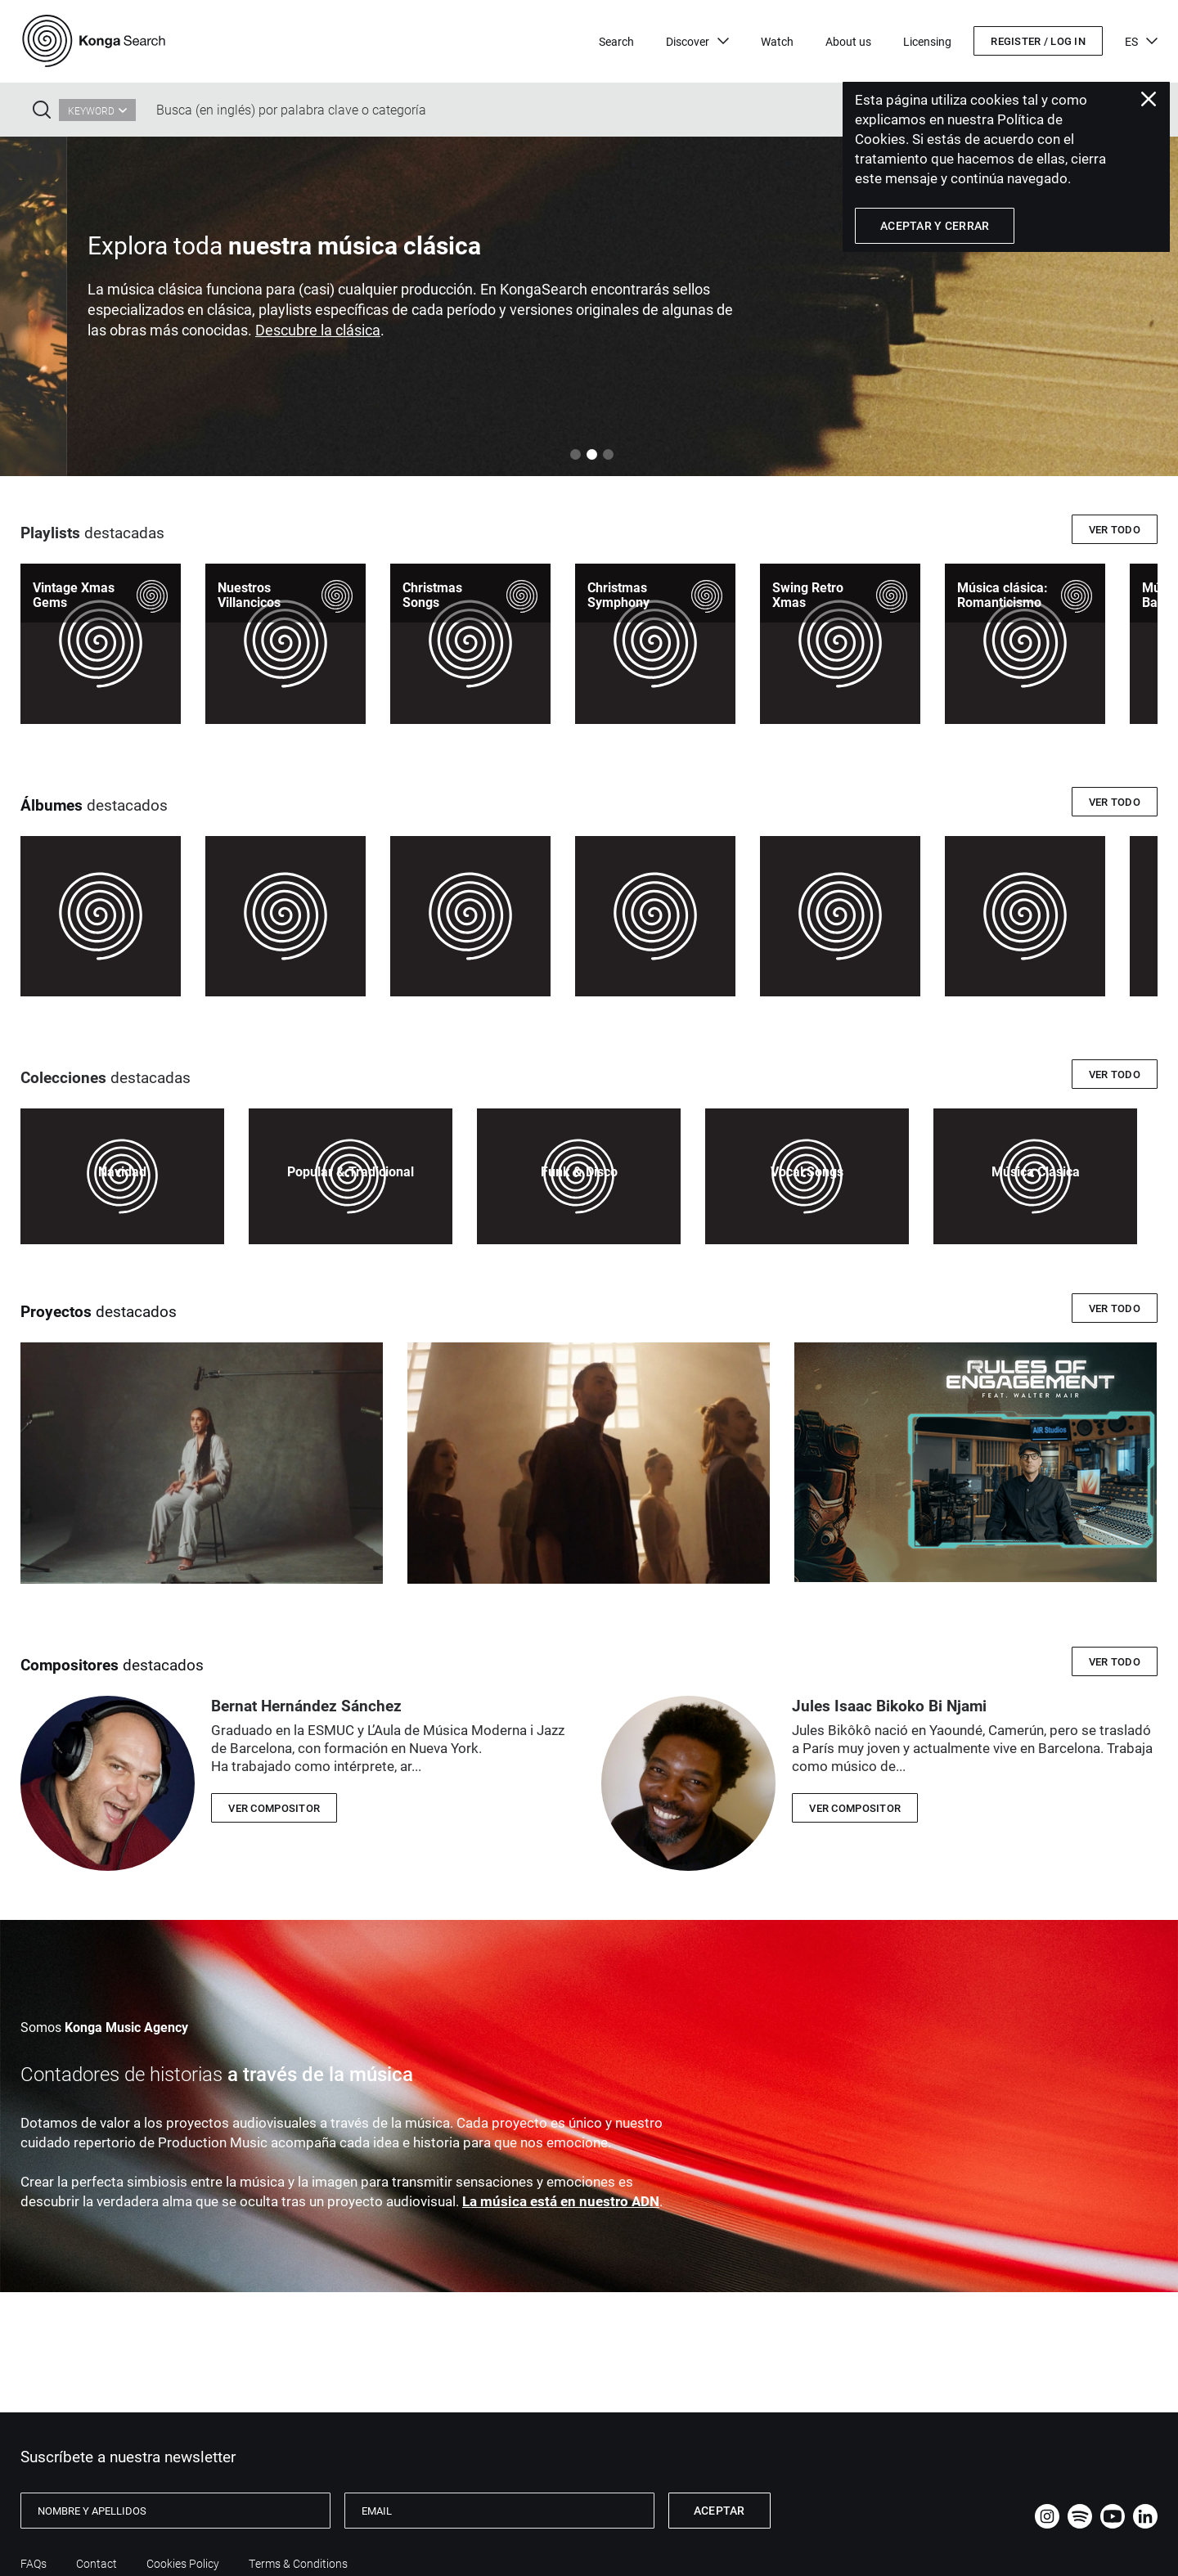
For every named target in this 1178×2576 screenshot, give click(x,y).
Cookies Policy (182, 2563)
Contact (96, 2563)
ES (1141, 41)
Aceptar (719, 2510)
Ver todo (1114, 529)
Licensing (927, 41)
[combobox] (97, 110)
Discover (697, 41)
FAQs (33, 2563)
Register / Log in (1038, 41)
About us (848, 41)
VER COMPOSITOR (274, 1808)
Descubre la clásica (738, 329)
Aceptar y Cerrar (934, 225)
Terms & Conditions (298, 2563)
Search (616, 41)
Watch (777, 41)
